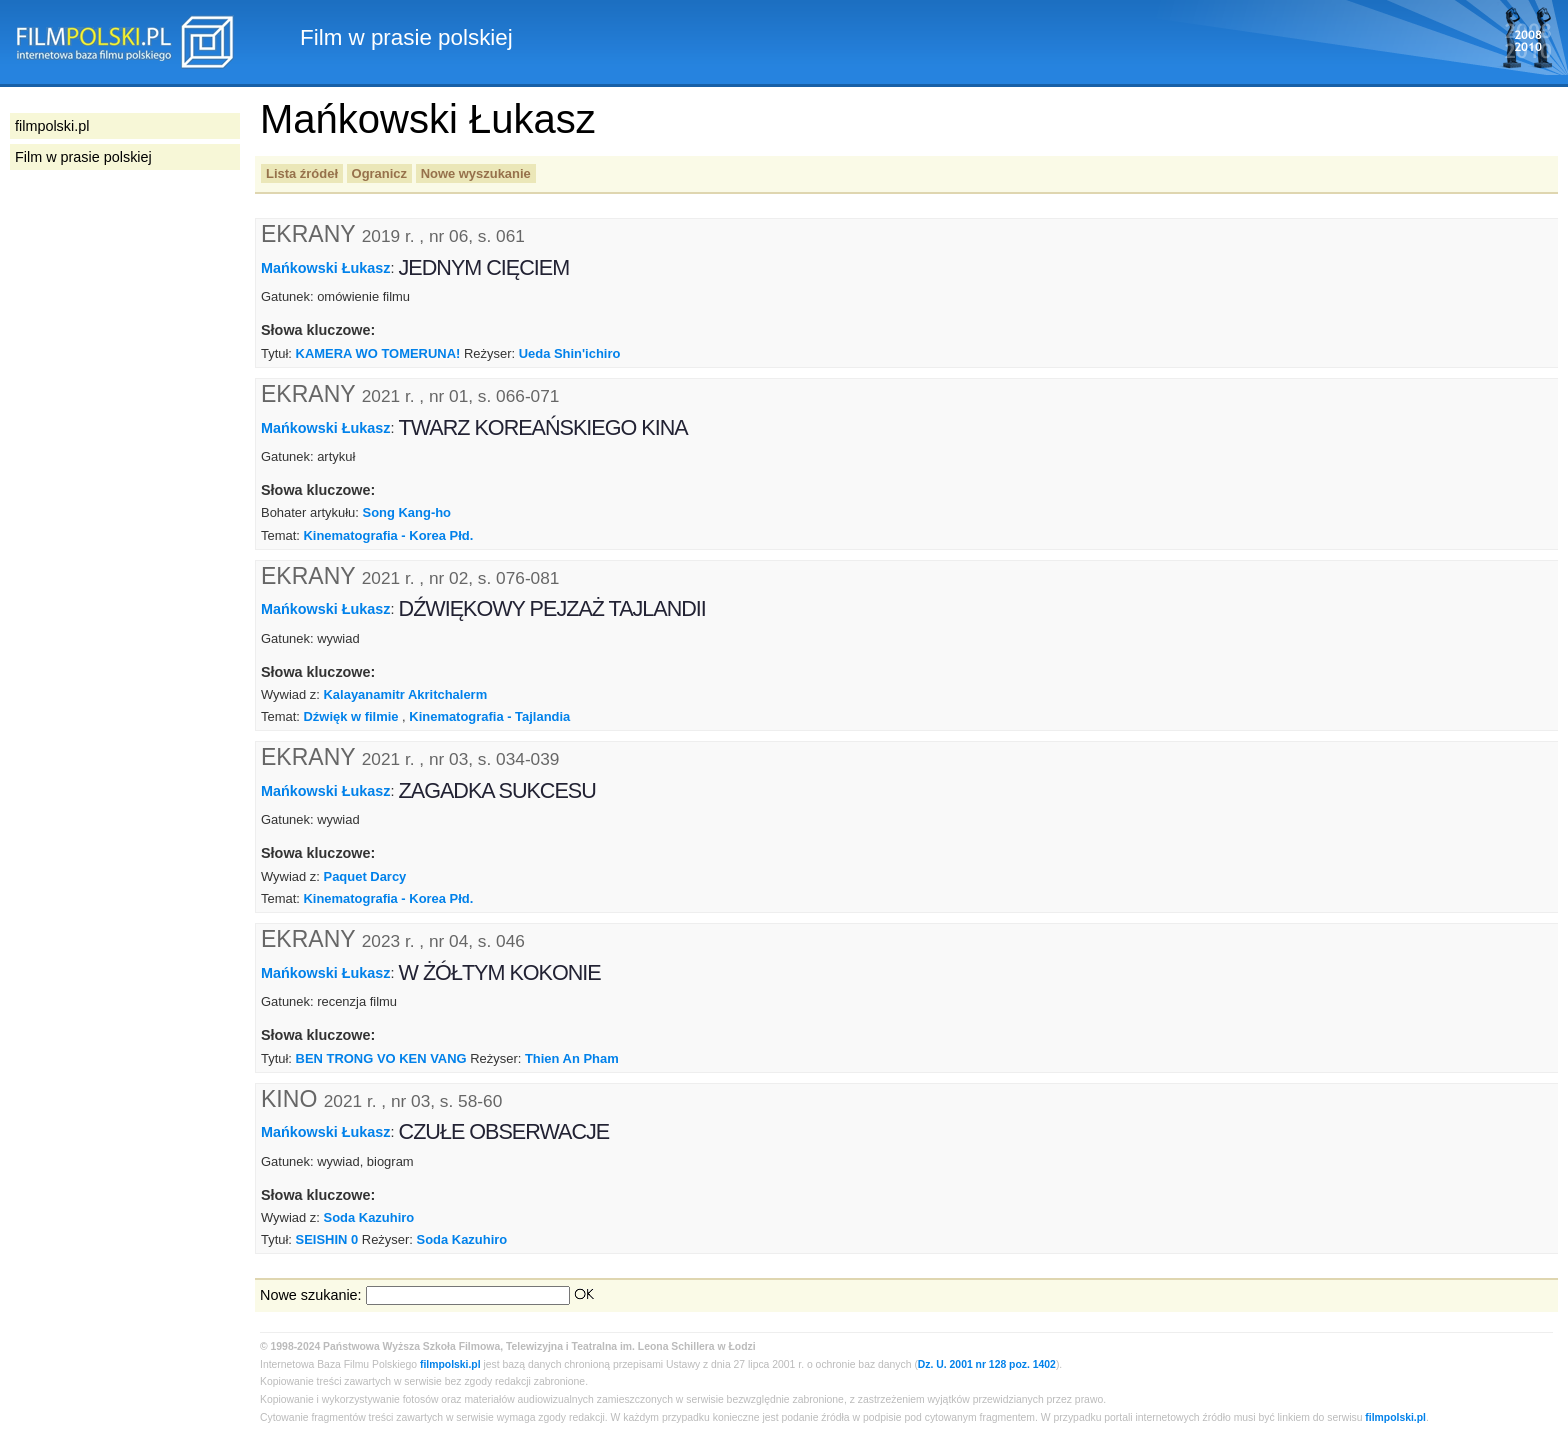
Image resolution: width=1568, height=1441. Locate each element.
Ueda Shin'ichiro (570, 353)
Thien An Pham (572, 1058)
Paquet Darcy (365, 876)
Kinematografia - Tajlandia (489, 716)
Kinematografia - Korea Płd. (388, 535)
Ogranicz (379, 173)
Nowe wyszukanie (476, 173)
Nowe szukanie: (311, 1295)
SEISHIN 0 (327, 1239)
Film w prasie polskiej (83, 157)
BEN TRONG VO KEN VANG (381, 1058)
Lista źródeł (302, 173)
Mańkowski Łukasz (326, 268)
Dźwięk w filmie (350, 716)
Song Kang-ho (407, 512)
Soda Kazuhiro (369, 1217)
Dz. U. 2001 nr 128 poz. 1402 (987, 1364)
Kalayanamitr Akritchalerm (406, 694)
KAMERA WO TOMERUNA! (378, 353)
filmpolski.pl (450, 1364)
